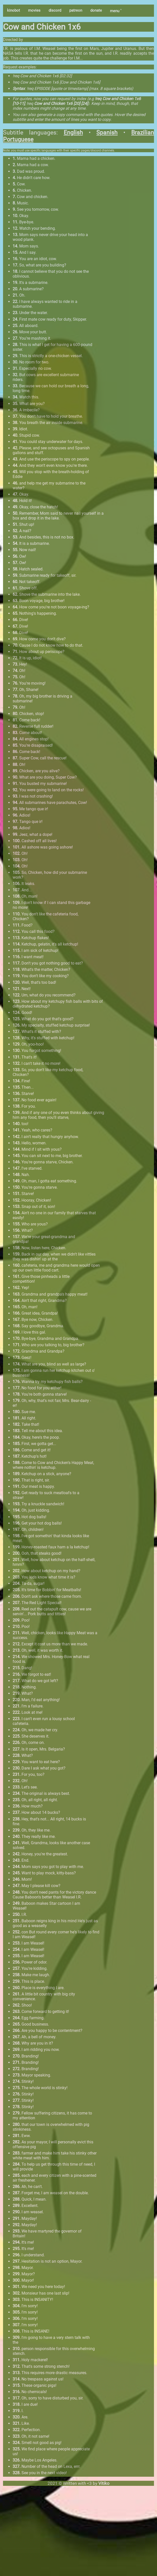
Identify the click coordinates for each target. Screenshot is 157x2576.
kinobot (13, 10)
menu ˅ (115, 11)
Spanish (107, 132)
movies (34, 10)
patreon (75, 10)
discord (55, 10)
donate (96, 10)
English (73, 132)
